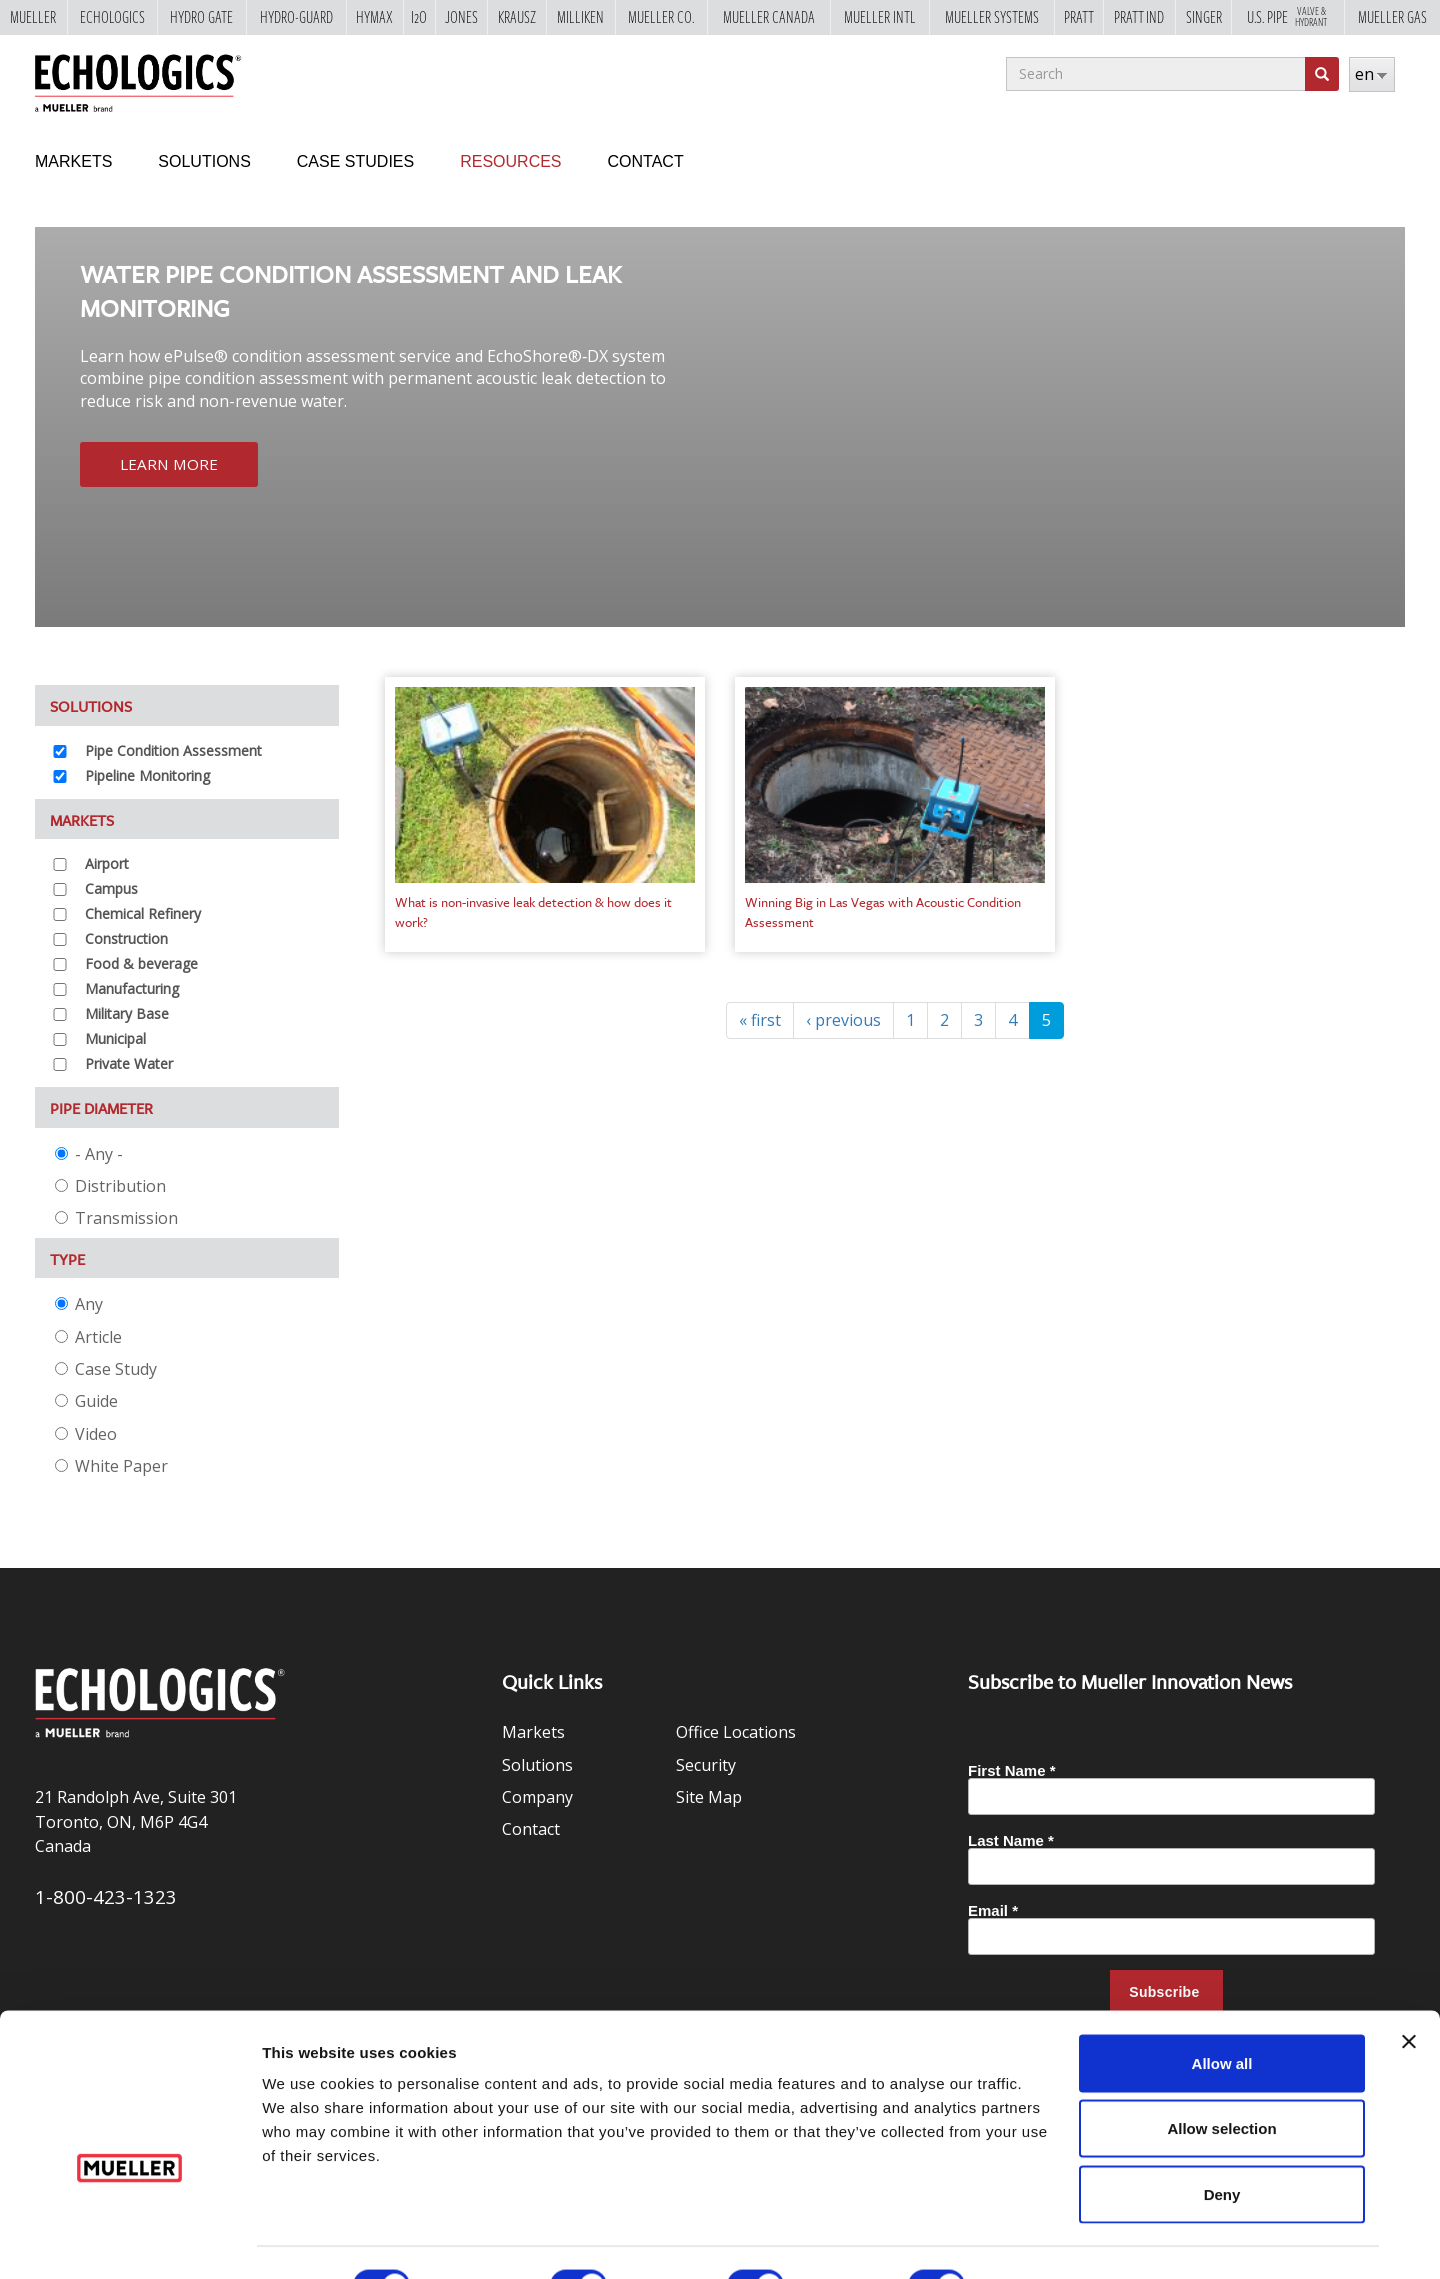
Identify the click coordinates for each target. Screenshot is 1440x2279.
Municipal (115, 1038)
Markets (73, 161)
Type (67, 1259)
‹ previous (843, 1020)
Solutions (204, 161)
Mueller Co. (661, 18)
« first (760, 1020)
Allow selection (1221, 2082)
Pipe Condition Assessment (173, 750)
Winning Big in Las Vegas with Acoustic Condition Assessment (883, 912)
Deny (1222, 2147)
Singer (1204, 18)
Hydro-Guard (296, 18)
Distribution (110, 1186)
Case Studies (355, 161)
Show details (1049, 2239)
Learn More (170, 465)
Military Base (127, 1013)
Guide (86, 1401)
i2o (419, 18)
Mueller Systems (992, 18)
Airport (107, 863)
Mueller (33, 18)
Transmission (116, 1218)
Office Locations (736, 1732)
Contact (646, 161)
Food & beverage (141, 963)
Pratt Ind (1139, 18)
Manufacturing (132, 988)
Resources (510, 161)
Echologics (112, 18)
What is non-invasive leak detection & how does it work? (533, 912)
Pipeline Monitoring (147, 775)
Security (706, 1765)
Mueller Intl (880, 18)
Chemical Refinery (143, 913)
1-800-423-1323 (106, 1896)
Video (86, 1434)
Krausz (517, 18)
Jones (461, 18)
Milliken (580, 18)
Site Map (709, 1797)
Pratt (1079, 18)
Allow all (1222, 2016)
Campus (111, 888)
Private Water (129, 1063)
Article (88, 1337)
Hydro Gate (201, 18)
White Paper (111, 1466)
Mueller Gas (1392, 18)
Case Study (106, 1369)
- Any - (89, 1154)
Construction (126, 938)
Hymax (374, 18)
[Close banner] (1409, 1995)
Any (79, 1304)
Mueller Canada (769, 18)
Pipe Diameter (101, 1108)
